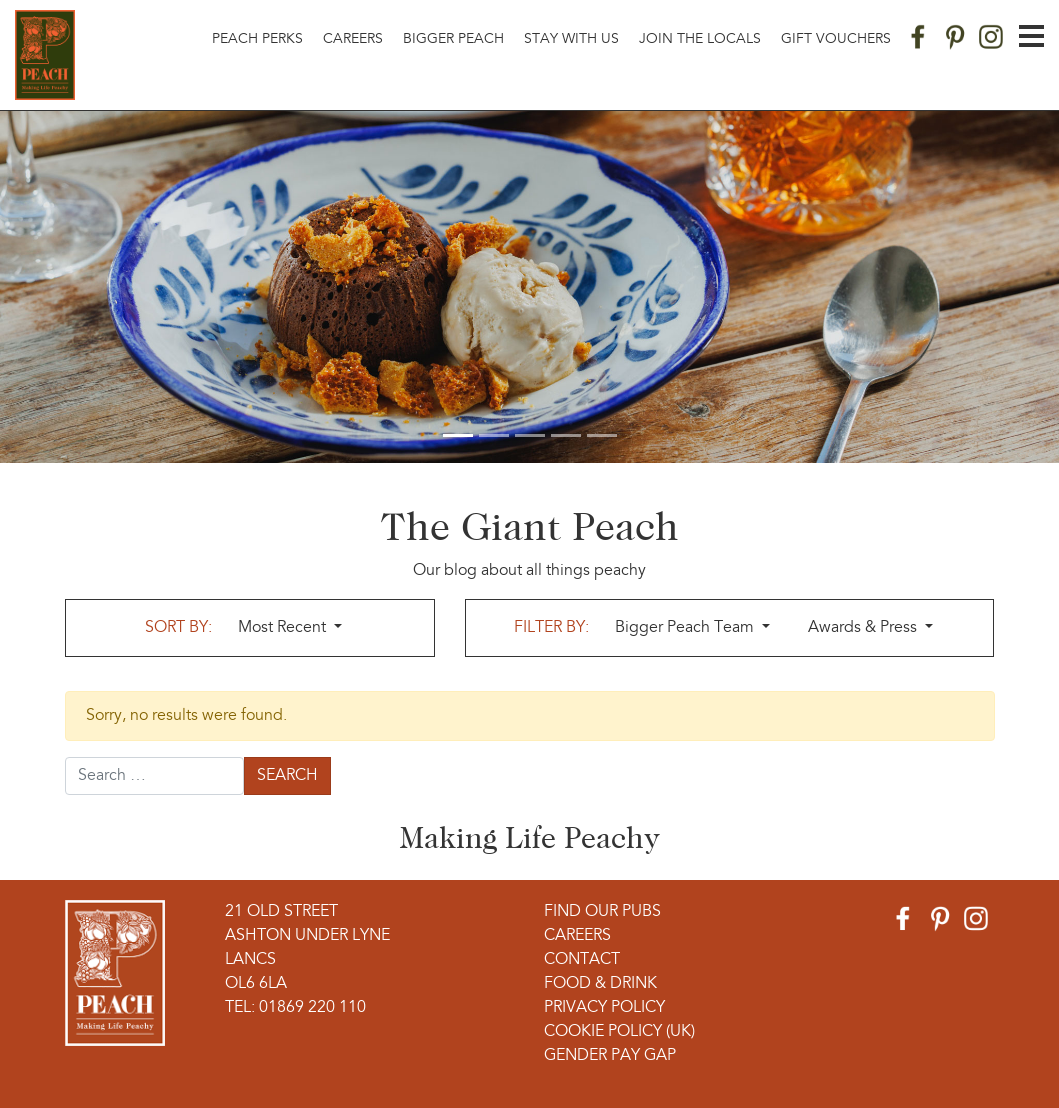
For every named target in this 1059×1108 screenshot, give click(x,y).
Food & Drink (600, 984)
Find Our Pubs (602, 912)
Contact (582, 960)
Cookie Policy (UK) (619, 1032)
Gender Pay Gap (610, 1056)
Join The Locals (700, 39)
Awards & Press (864, 628)
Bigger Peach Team (686, 628)
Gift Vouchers (836, 39)
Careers (353, 39)
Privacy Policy (604, 1008)
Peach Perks (257, 39)
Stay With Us (571, 39)
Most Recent (284, 628)
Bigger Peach (453, 39)
